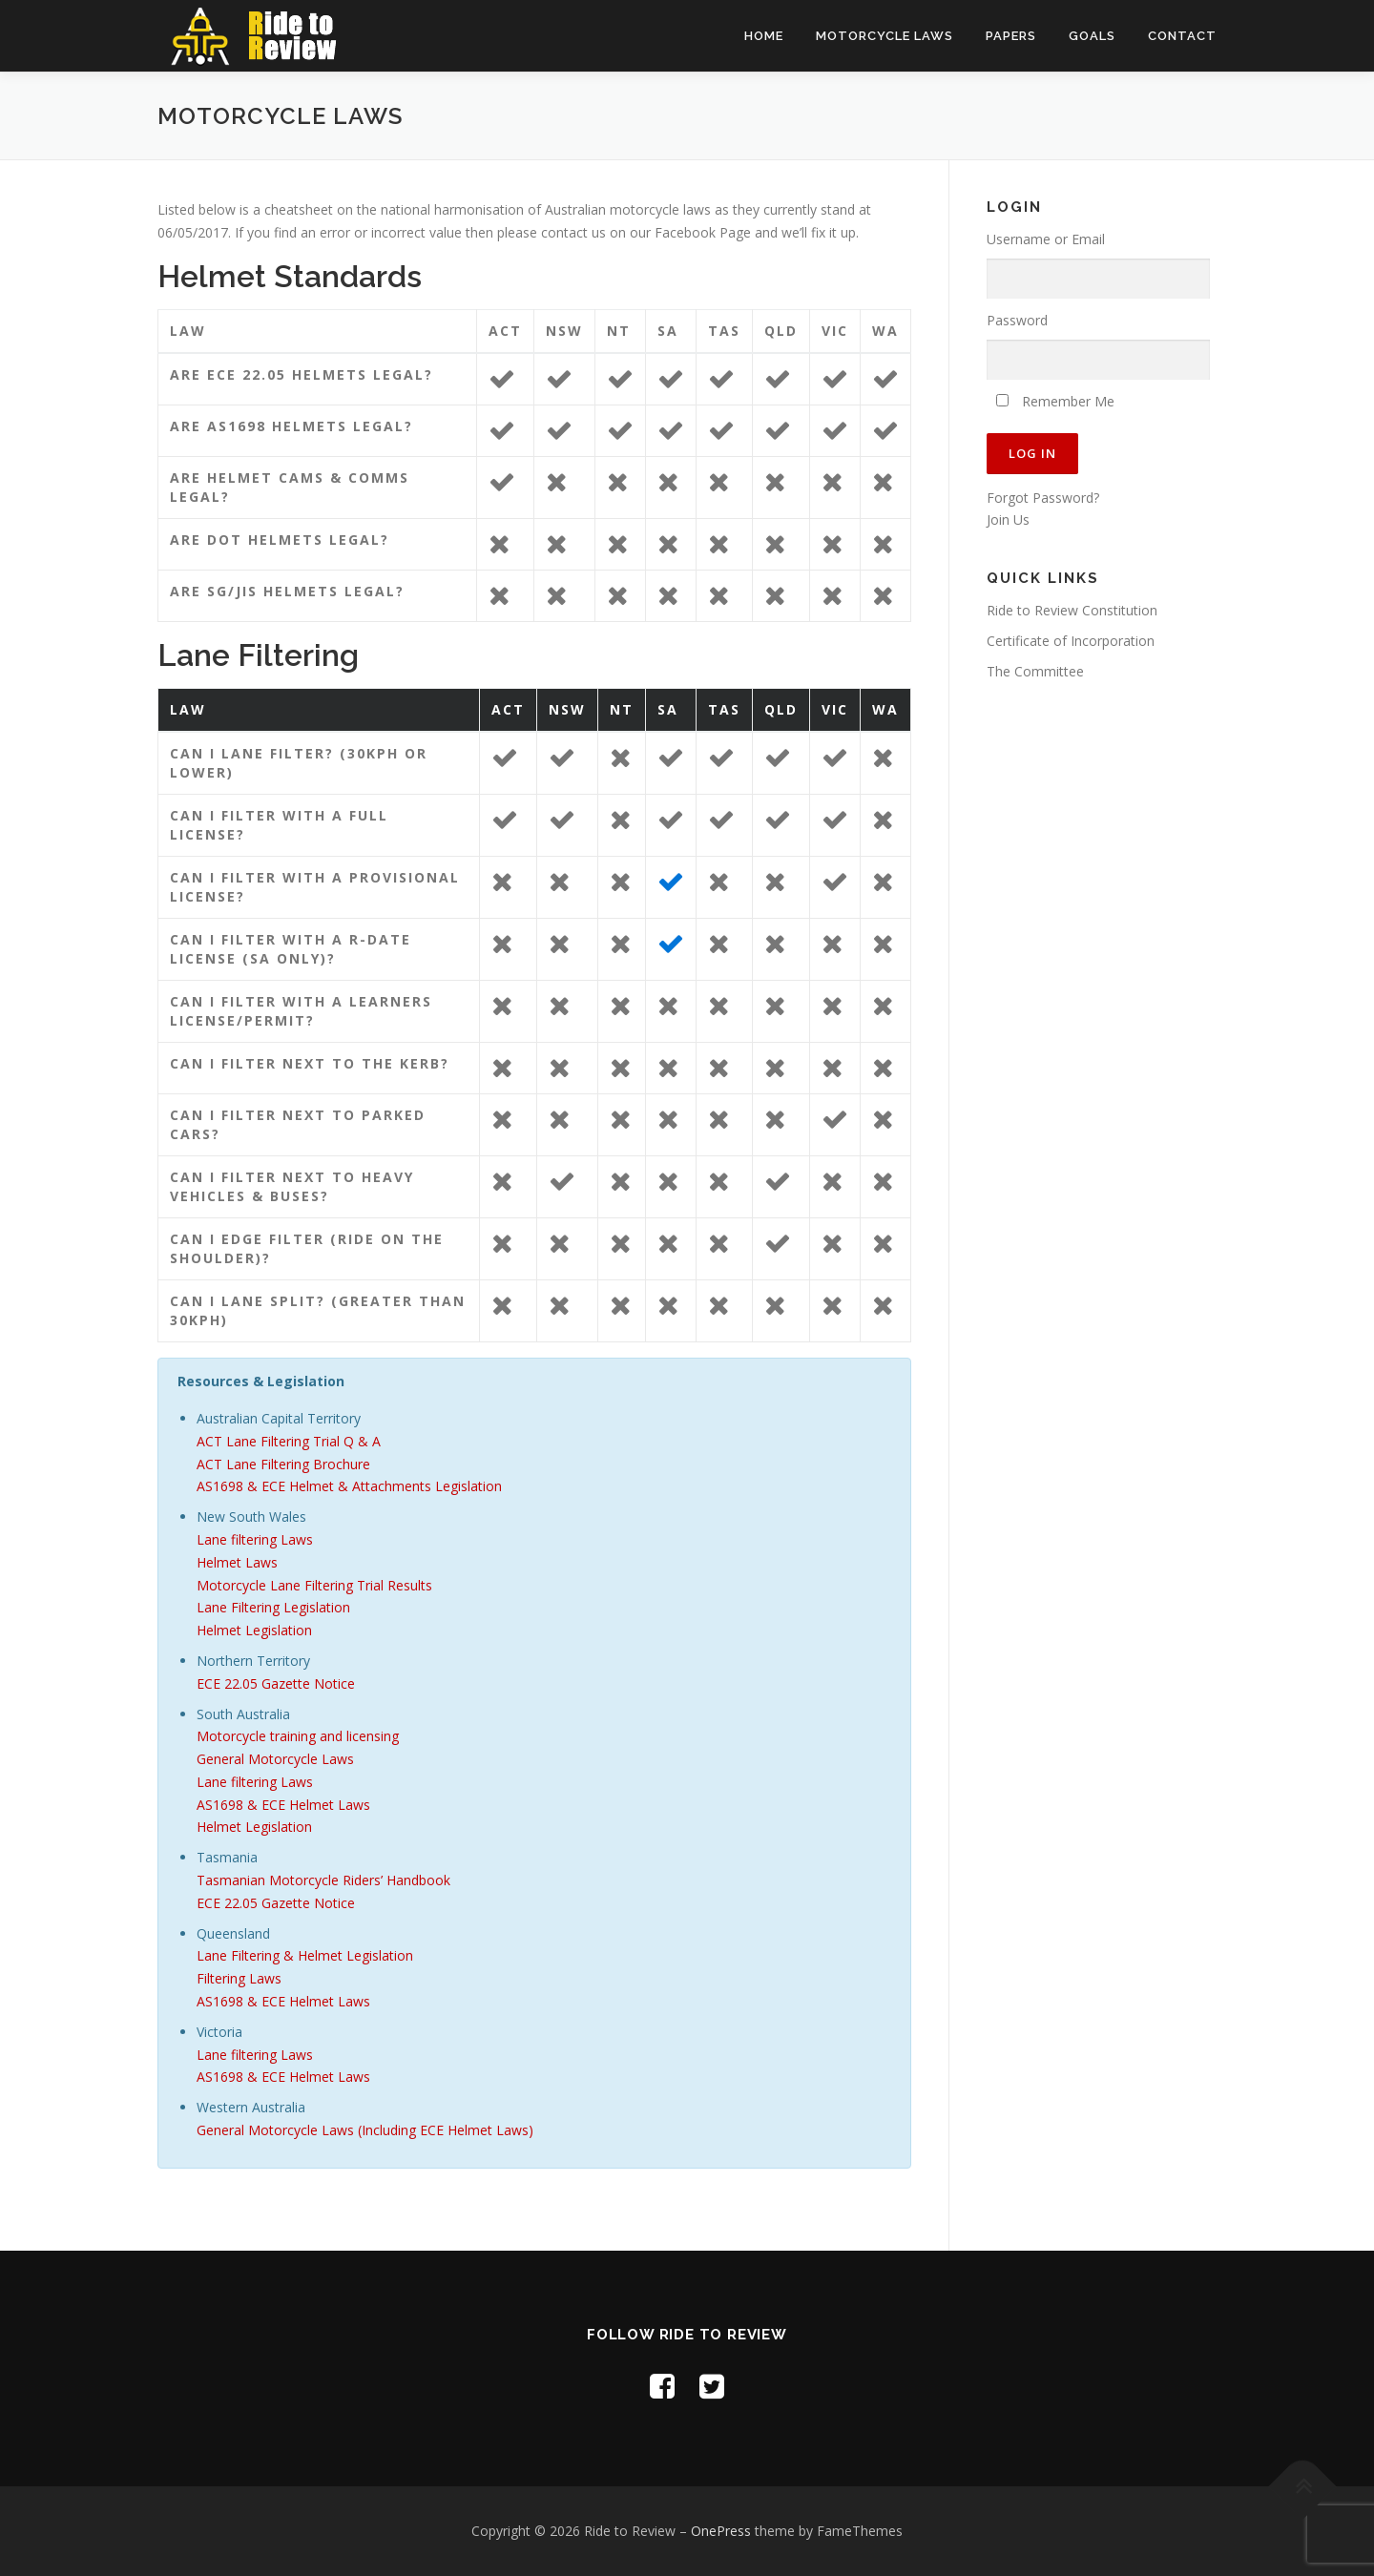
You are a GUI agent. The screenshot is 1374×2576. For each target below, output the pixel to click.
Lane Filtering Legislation (273, 1607)
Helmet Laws (237, 1562)
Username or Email (1046, 239)
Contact (1182, 36)
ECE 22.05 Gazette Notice (276, 1683)
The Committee (1035, 671)
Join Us (1008, 519)
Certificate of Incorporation (1071, 641)
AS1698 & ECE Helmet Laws (283, 1805)
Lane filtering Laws (255, 1539)
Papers (1011, 36)
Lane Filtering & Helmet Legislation (305, 1955)
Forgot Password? (1043, 497)
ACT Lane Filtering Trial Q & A (289, 1441)
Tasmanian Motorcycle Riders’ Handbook (323, 1880)
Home (763, 36)
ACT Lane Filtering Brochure (283, 1464)
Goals (1092, 36)
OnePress (721, 2531)
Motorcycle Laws (884, 36)
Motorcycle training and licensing (298, 1736)
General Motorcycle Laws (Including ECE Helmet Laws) (365, 2130)
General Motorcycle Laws (275, 1759)
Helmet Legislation (254, 1630)
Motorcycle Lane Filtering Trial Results (314, 1585)
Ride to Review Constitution (1072, 610)
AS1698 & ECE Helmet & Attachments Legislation (349, 1486)
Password (1017, 320)
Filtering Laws (239, 1978)
